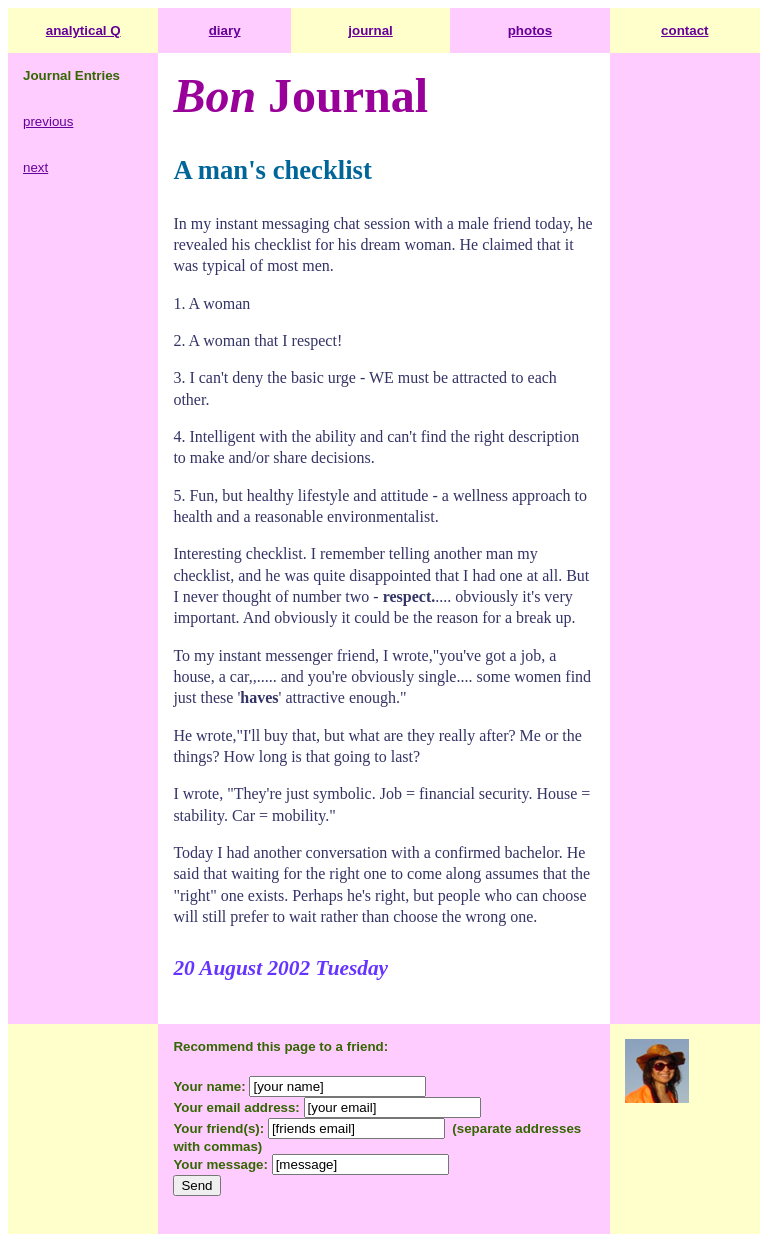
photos (530, 30)
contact (684, 30)
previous (48, 121)
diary (225, 30)
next (35, 167)
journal (370, 30)
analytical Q (83, 30)
